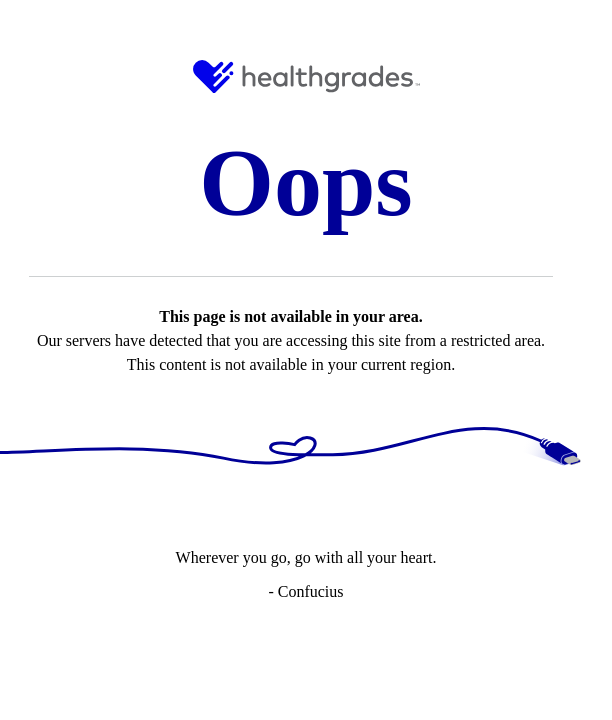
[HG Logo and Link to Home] (306, 76)
